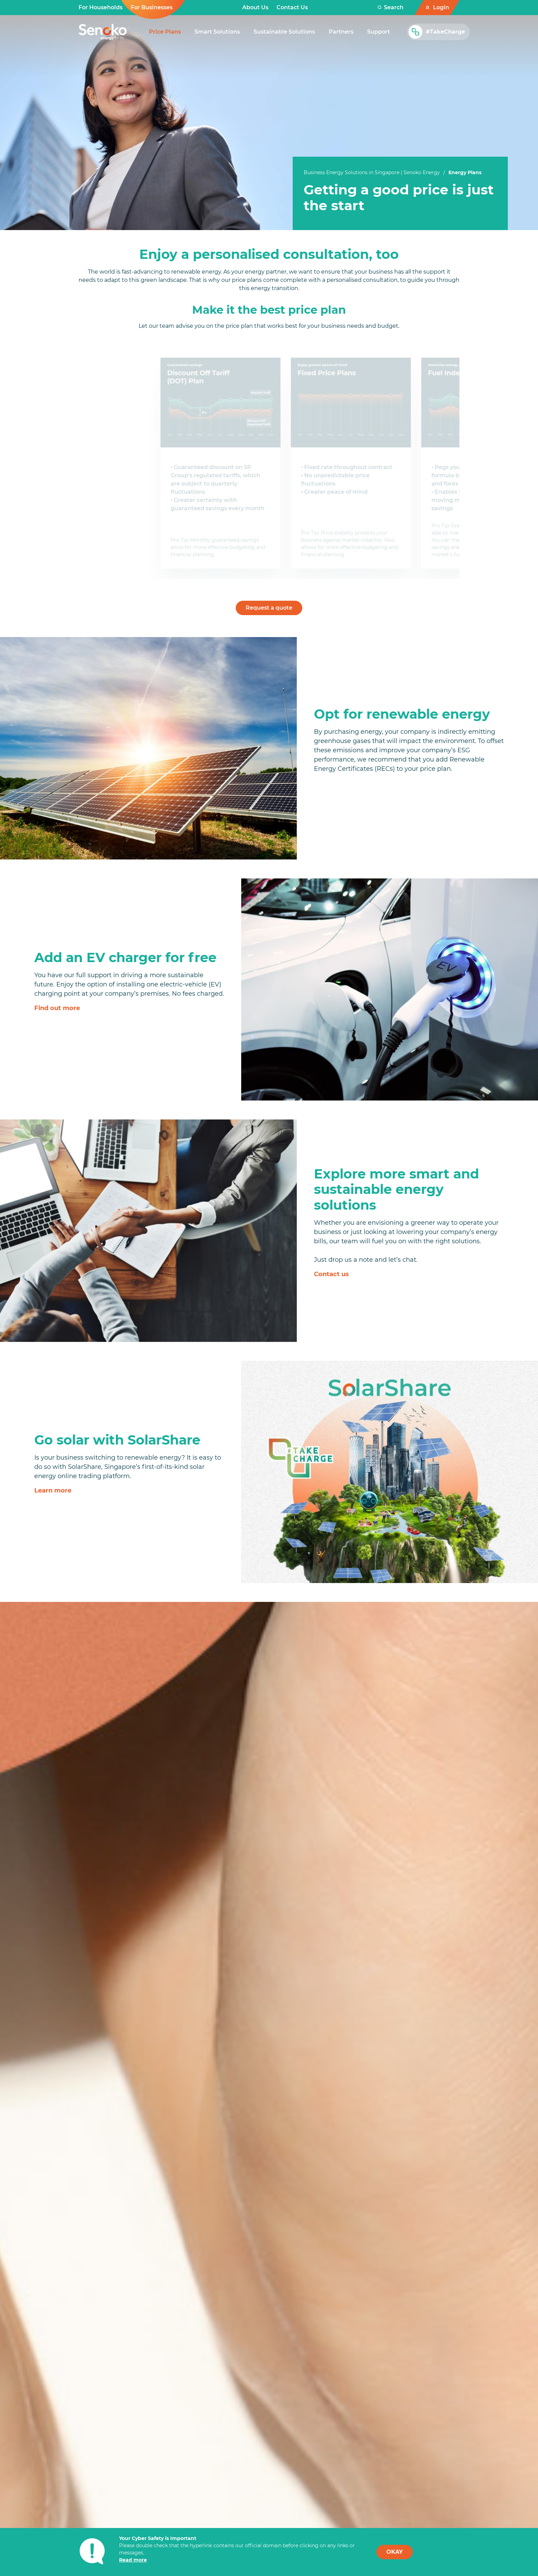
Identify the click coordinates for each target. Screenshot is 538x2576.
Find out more (57, 1005)
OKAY (394, 2552)
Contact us (331, 1271)
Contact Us (292, 7)
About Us (255, 7)
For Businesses (152, 7)
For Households (100, 7)
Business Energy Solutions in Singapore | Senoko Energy (372, 172)
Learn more (52, 1488)
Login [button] (441, 7)
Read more (133, 2560)
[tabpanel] (400, 197)
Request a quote (269, 605)
